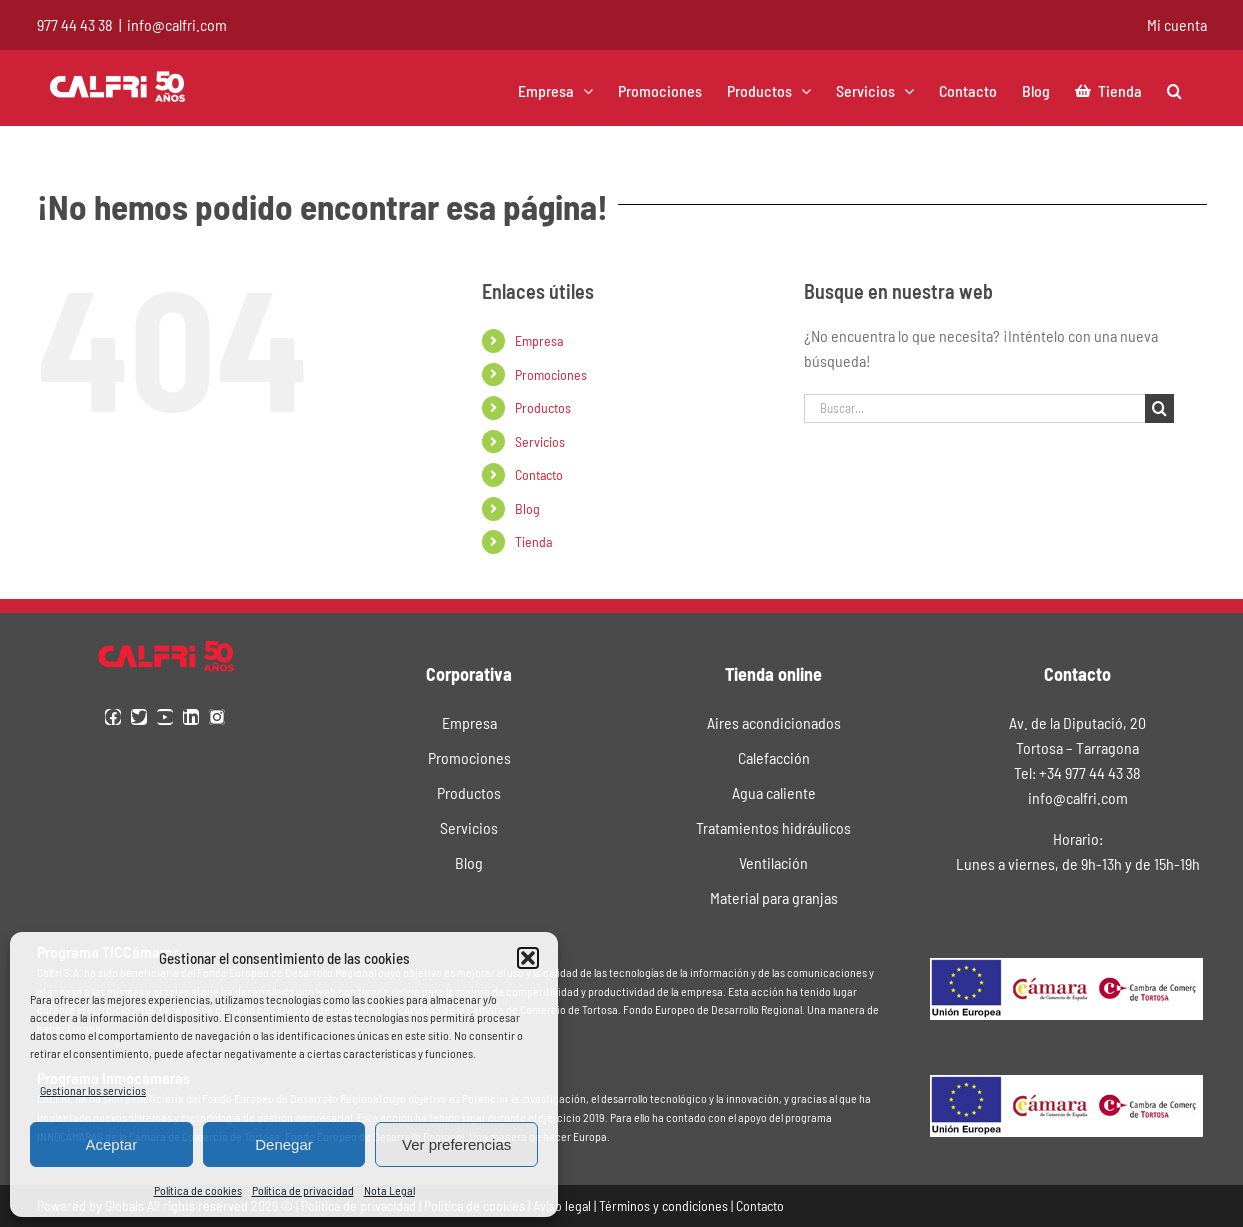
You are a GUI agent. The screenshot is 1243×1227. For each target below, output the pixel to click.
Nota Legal (389, 1190)
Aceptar (111, 1144)
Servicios (540, 441)
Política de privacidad (303, 1190)
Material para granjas (774, 897)
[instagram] (217, 717)
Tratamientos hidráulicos (773, 827)
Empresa (539, 340)
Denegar (284, 1144)
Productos (543, 407)
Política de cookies (198, 1190)
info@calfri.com (177, 24)
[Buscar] (1159, 408)
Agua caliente (774, 792)
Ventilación (773, 862)
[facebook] (113, 717)
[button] (528, 958)
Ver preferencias (456, 1144)
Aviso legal (562, 1205)
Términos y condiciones (663, 1205)
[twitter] (139, 717)
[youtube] (165, 717)
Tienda (533, 541)
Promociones (551, 374)
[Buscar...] (974, 408)
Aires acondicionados (774, 722)
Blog (527, 508)
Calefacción (774, 757)
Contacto (539, 474)
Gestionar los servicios (93, 1090)
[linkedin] (191, 717)
